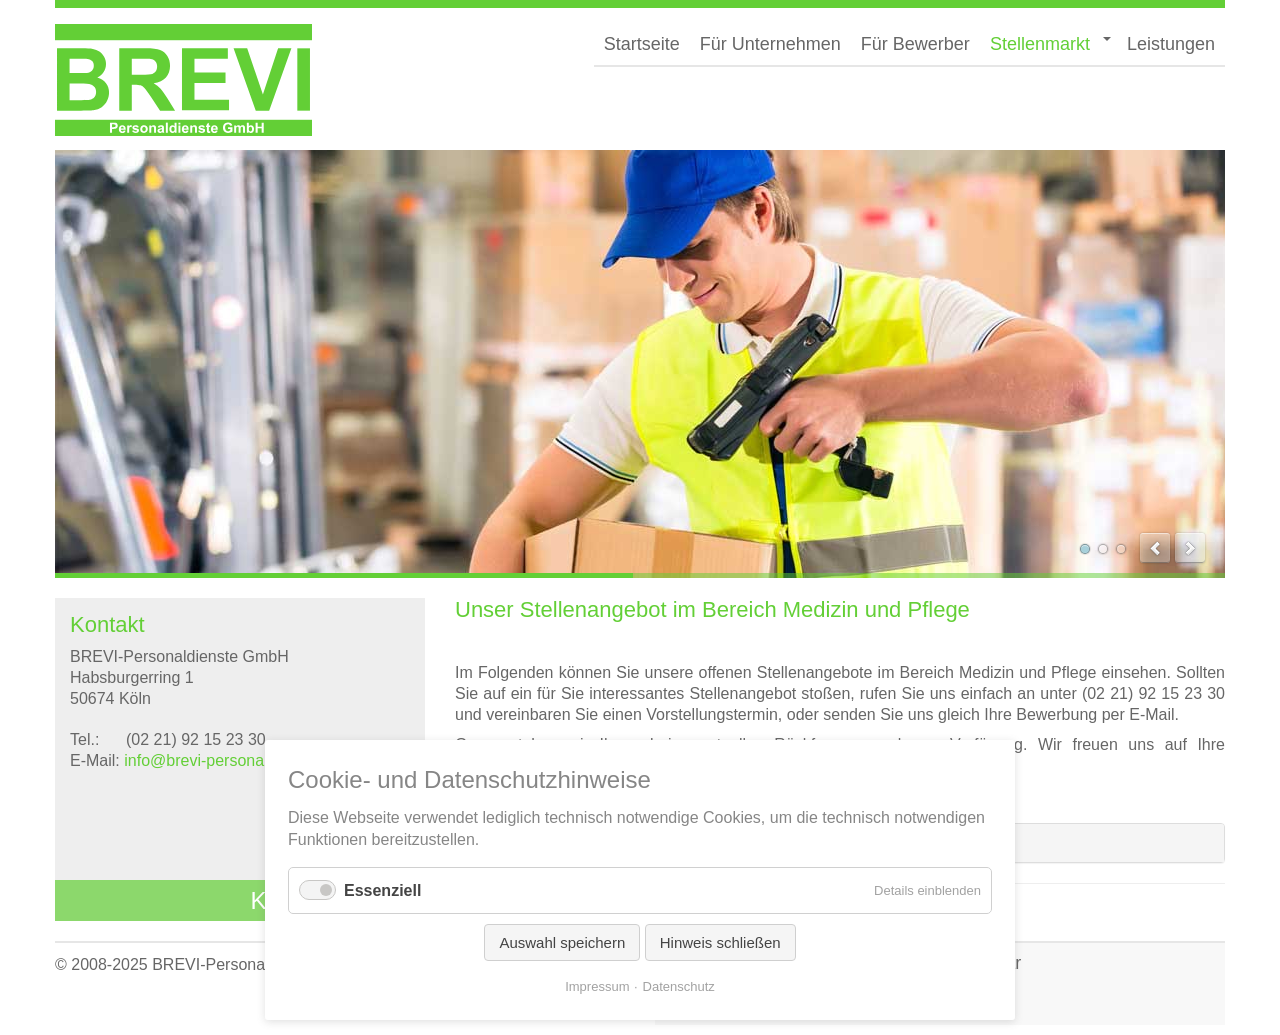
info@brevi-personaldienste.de (232, 760)
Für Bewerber (915, 44)
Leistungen (1171, 44)
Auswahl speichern (562, 942)
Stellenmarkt (1040, 44)
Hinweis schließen (720, 942)
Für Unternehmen (770, 44)
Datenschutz (679, 986)
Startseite (642, 44)
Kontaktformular (335, 900)
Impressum (597, 986)
